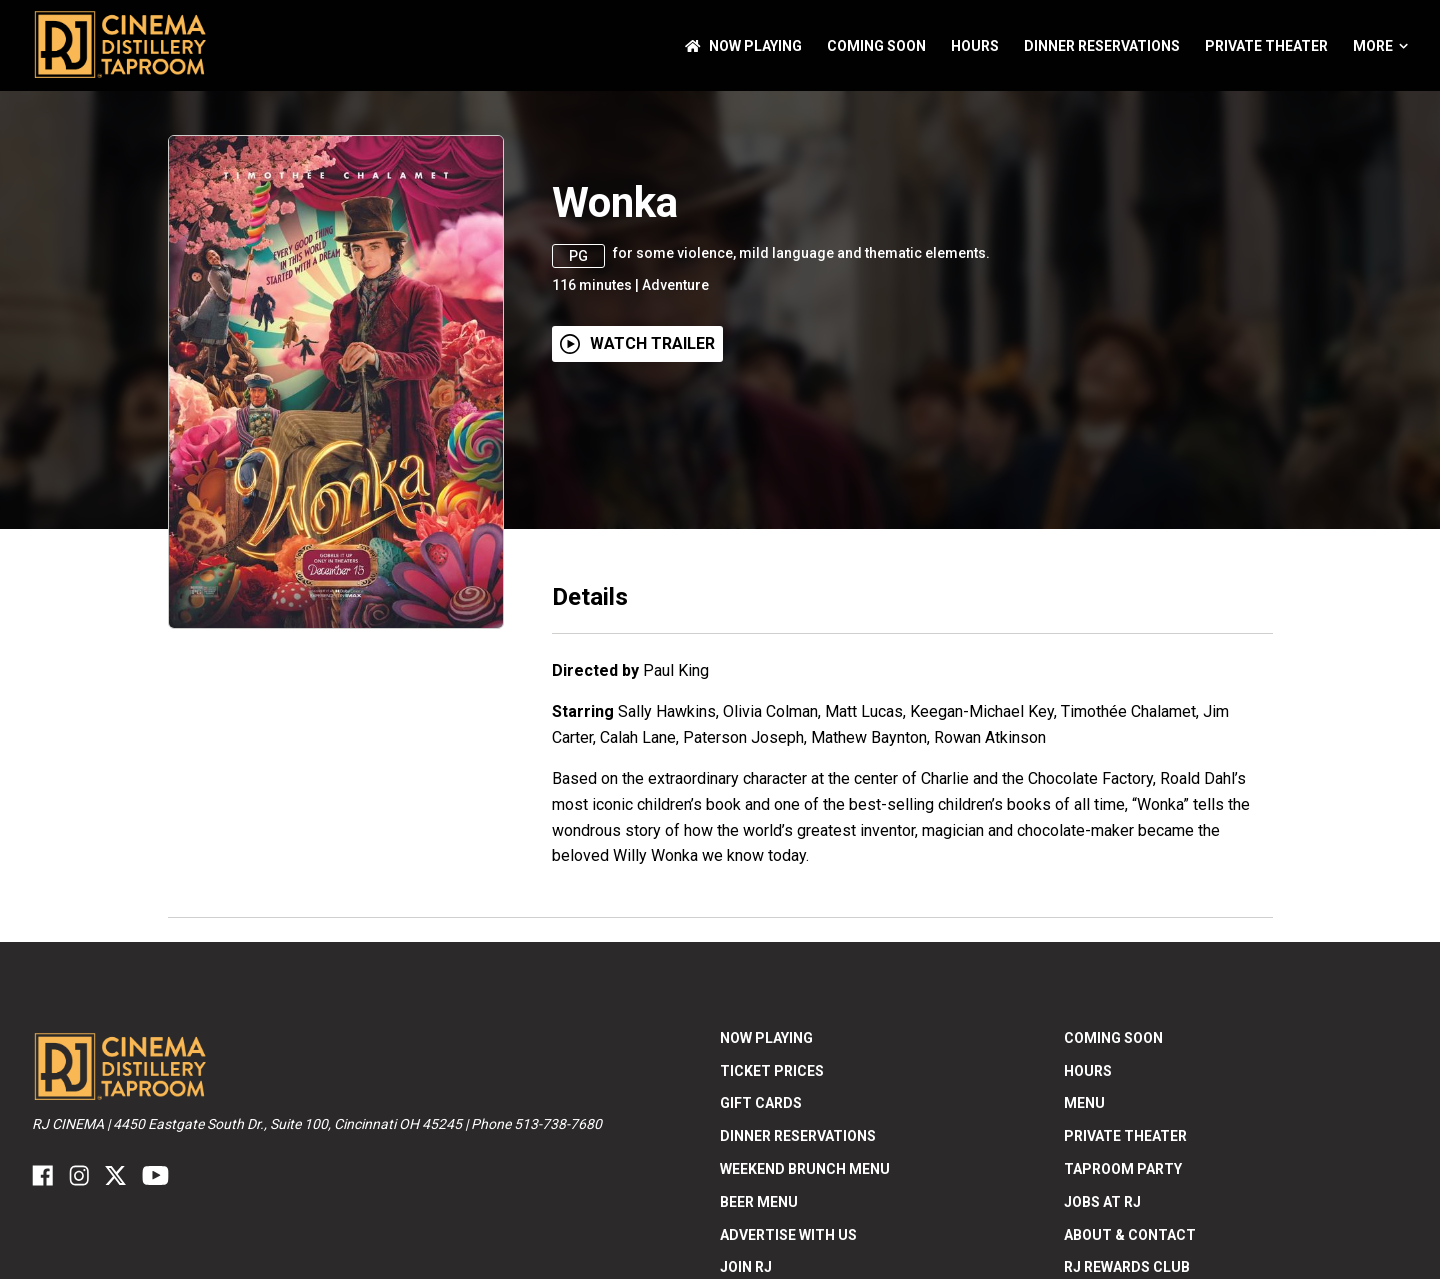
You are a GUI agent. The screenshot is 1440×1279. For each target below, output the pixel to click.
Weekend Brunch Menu (805, 1169)
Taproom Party (1123, 1169)
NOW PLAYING (743, 46)
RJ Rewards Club (1127, 1267)
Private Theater (1266, 46)
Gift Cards (761, 1103)
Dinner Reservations (1102, 46)
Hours (975, 46)
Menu (1084, 1103)
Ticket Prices (772, 1071)
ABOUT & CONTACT (1130, 1235)
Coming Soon (876, 46)
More (1380, 46)
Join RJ (746, 1267)
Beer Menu (759, 1202)
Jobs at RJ (1102, 1202)
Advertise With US (788, 1235)
